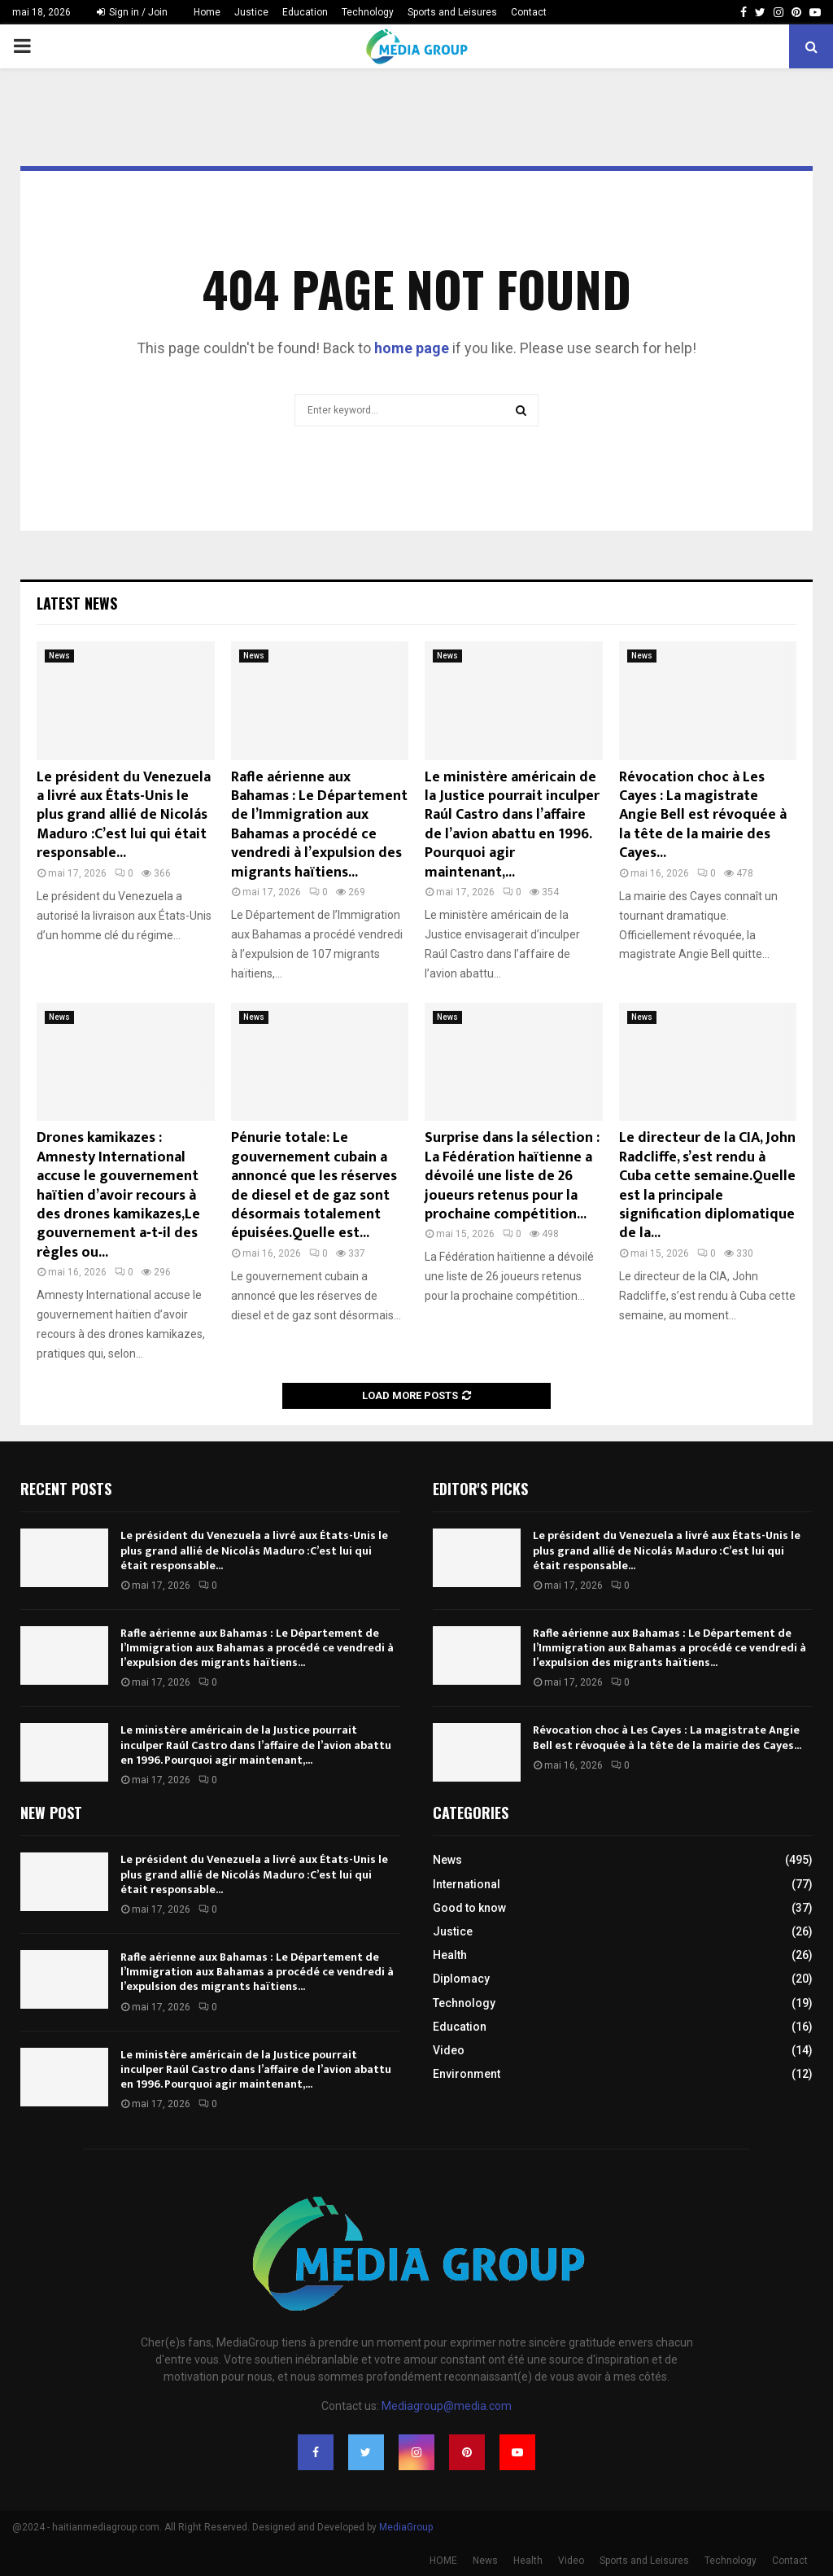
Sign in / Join (132, 12)
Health (450, 1955)
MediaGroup (406, 2527)
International (466, 1884)
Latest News (77, 603)
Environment (466, 2073)
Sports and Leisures (452, 12)
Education (305, 12)
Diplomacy (461, 1978)
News (59, 655)
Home (207, 12)
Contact (529, 12)
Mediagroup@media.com (447, 2405)
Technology (368, 12)
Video (448, 2050)
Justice (251, 12)
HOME (443, 2560)
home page (411, 347)
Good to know (469, 1907)
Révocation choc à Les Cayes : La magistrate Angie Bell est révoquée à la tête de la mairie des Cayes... (703, 815)
